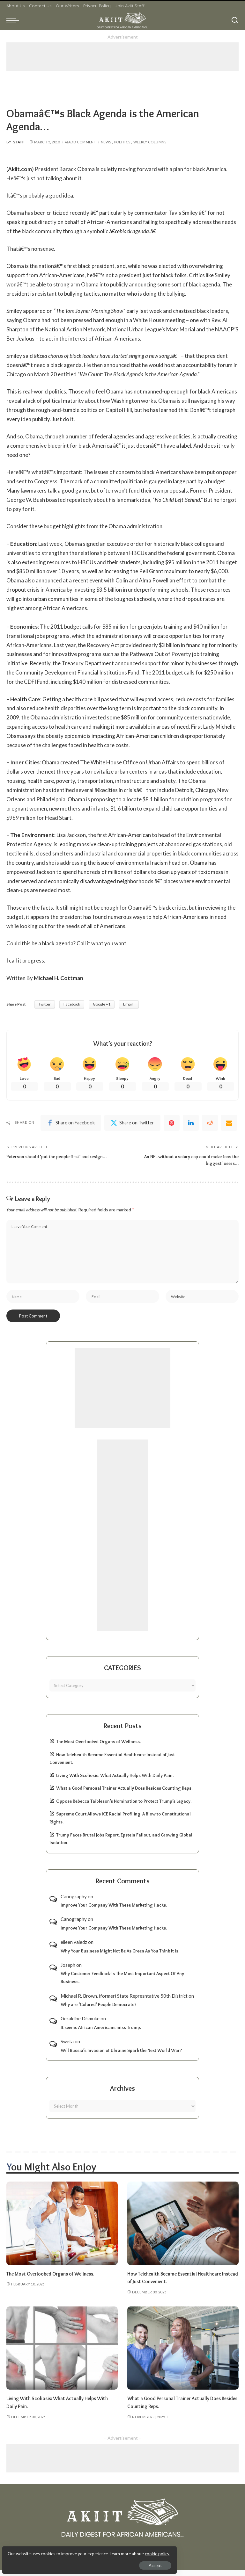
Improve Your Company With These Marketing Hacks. (114, 1911)
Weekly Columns (150, 142)
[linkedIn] (191, 1124)
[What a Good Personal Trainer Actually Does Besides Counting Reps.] (183, 2354)
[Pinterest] (172, 1124)
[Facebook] (71, 1124)
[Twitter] (132, 1124)
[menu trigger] (14, 20)
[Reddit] (210, 1124)
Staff (19, 142)
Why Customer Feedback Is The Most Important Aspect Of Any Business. (122, 1983)
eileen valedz (74, 1948)
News (106, 142)
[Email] (229, 1124)
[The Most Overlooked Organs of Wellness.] (62, 2229)
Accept (78, 2562)
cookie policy (81, 2550)
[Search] (235, 20)
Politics (122, 142)
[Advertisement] (122, 56)
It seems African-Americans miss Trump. (101, 2033)
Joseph (68, 1970)
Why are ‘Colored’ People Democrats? (99, 2010)
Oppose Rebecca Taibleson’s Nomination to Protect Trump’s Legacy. (123, 1807)
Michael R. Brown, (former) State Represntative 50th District (124, 2001)
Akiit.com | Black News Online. (146, 2567)
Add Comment (80, 142)
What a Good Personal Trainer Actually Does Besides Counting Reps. (124, 1794)
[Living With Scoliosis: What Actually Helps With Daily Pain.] (62, 2354)
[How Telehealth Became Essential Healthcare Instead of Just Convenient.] (183, 2229)
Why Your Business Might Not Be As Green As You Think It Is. (120, 1956)
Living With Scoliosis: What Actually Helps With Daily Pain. (115, 1781)
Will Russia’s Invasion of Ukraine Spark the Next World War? (121, 2056)
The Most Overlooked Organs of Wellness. (98, 1747)
